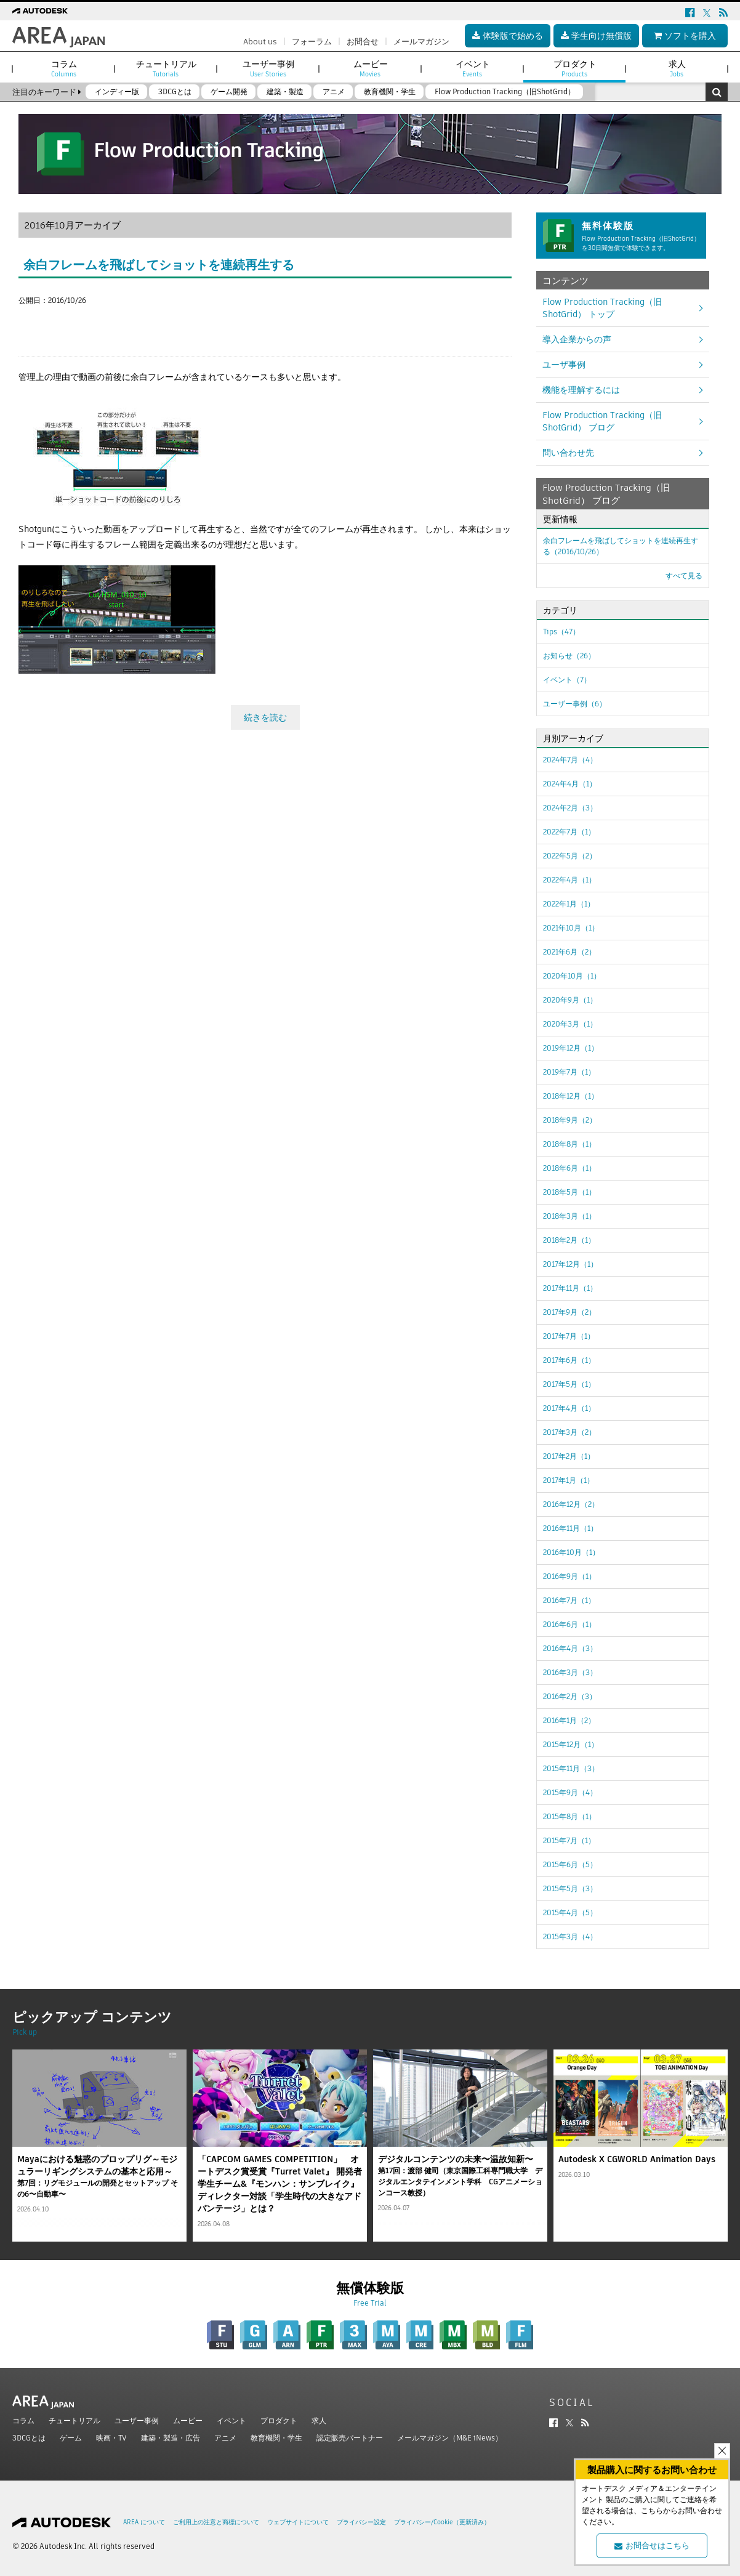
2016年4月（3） (570, 1648)
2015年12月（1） (570, 1744)
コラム (23, 2420)
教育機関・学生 (276, 2438)
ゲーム (71, 2438)
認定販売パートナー (349, 2438)
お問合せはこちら (652, 2545)
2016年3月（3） (570, 1672)
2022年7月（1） (569, 831)
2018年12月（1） (570, 1096)
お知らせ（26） (569, 655)
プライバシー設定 (361, 2522)
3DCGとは (29, 2438)
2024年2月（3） (570, 807)
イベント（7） (567, 679)
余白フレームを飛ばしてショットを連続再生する (158, 264)
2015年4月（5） (570, 1912)
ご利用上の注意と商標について (216, 2522)
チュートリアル (74, 2420)
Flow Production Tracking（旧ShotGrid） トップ (602, 308)
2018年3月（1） (569, 1216)
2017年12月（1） (570, 1264)
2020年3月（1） (570, 1024)
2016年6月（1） (569, 1624)
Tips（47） (561, 631)
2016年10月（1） (571, 1552)
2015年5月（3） (570, 1888)
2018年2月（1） (569, 1240)
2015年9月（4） (570, 1792)
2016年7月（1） (569, 1600)
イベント (231, 2420)
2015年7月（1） (569, 1840)
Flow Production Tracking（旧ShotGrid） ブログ (602, 421)
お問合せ (363, 41)
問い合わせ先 (568, 452)
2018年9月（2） (570, 1120)
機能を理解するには (581, 390)
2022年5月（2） (570, 855)
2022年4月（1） (569, 879)
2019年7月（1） (569, 1072)
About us (260, 41)
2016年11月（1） (570, 1528)
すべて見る (684, 575)
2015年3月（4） (570, 1936)
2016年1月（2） (569, 1720)
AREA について (144, 2522)
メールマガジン (421, 41)
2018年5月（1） (569, 1192)
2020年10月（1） (572, 976)
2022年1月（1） (569, 903)
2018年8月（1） (569, 1144)
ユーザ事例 (563, 364)
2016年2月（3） (570, 1696)
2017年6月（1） (569, 1360)
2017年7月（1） (569, 1336)
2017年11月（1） (570, 1288)
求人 (319, 2420)
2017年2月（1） (569, 1456)
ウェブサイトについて (298, 2522)
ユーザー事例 (137, 2420)
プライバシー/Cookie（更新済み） (442, 2522)
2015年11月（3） (571, 1768)
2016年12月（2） (571, 1504)
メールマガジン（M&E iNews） (449, 2438)
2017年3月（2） (569, 1432)
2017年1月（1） (568, 1480)
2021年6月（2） (569, 952)
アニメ (225, 2438)
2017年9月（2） (569, 1312)
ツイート (35, 323)
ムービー (188, 2420)
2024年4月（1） (570, 783)
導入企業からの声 (576, 339)
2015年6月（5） (570, 1864)
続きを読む (265, 714)
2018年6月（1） (569, 1168)
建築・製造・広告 (170, 2438)
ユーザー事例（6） (574, 703)
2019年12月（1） (570, 1048)
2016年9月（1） (569, 1576)
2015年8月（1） (569, 1816)
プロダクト (278, 2420)
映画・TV (111, 2438)
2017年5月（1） (569, 1384)
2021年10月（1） (571, 928)
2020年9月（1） (570, 1000)
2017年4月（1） (569, 1408)
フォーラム (312, 41)
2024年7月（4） (570, 759)
